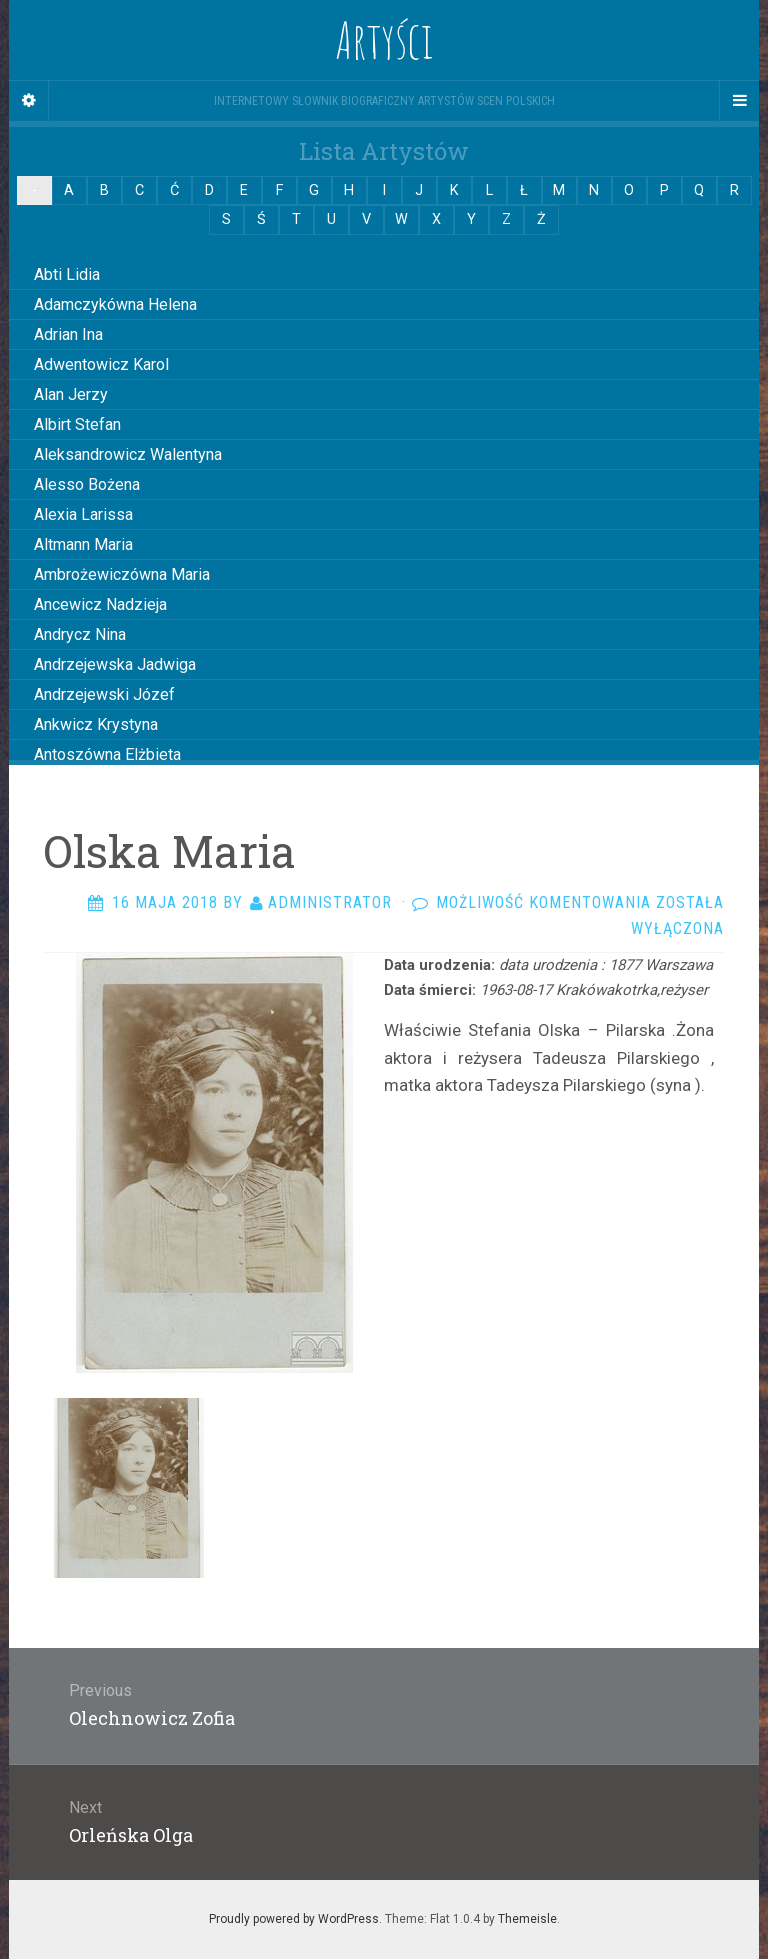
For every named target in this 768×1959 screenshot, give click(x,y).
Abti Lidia (67, 274)
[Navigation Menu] (739, 101)
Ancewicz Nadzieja (100, 604)
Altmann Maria (83, 544)
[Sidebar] (29, 101)
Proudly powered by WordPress (294, 1919)
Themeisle (527, 1919)
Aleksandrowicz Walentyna (128, 454)
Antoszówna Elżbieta (107, 754)
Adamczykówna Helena (115, 304)
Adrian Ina (68, 334)
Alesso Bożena (87, 484)
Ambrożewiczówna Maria (122, 574)
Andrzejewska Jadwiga (115, 664)
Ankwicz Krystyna (96, 724)
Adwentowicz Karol (101, 364)
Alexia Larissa (83, 514)
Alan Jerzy (71, 394)
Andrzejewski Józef (104, 694)
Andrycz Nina (80, 634)
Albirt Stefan (77, 424)
